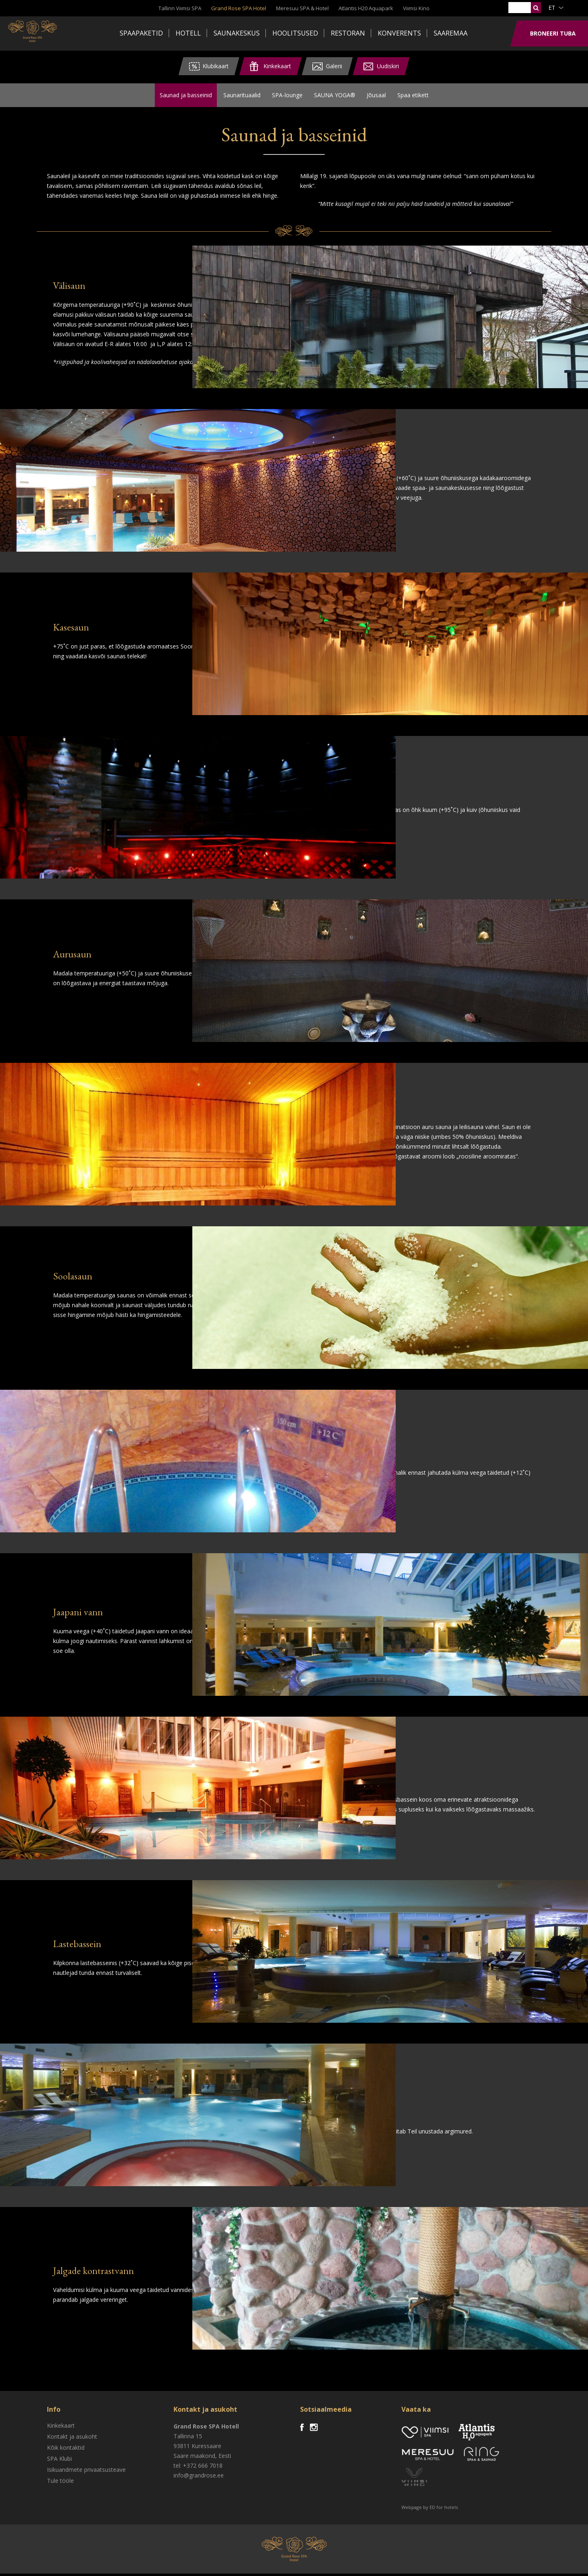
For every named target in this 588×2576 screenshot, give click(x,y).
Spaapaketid (141, 33)
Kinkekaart (61, 2428)
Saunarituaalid (242, 96)
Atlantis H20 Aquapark (366, 8)
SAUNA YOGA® (334, 96)
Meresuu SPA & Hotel (302, 8)
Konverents (399, 33)
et (551, 7)
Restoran (348, 33)
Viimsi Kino (416, 8)
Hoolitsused (295, 33)
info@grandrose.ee (199, 2478)
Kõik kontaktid (66, 2450)
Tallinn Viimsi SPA (179, 8)
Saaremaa (451, 33)
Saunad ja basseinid (186, 96)
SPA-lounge (287, 96)
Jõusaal (376, 96)
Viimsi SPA (40, 32)
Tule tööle (60, 2483)
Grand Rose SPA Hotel (238, 8)
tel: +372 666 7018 (198, 2468)
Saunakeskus (237, 33)
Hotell (188, 33)
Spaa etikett (413, 96)
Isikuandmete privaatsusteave (86, 2472)
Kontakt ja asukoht (72, 2439)
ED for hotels (444, 2510)
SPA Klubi (59, 2461)
